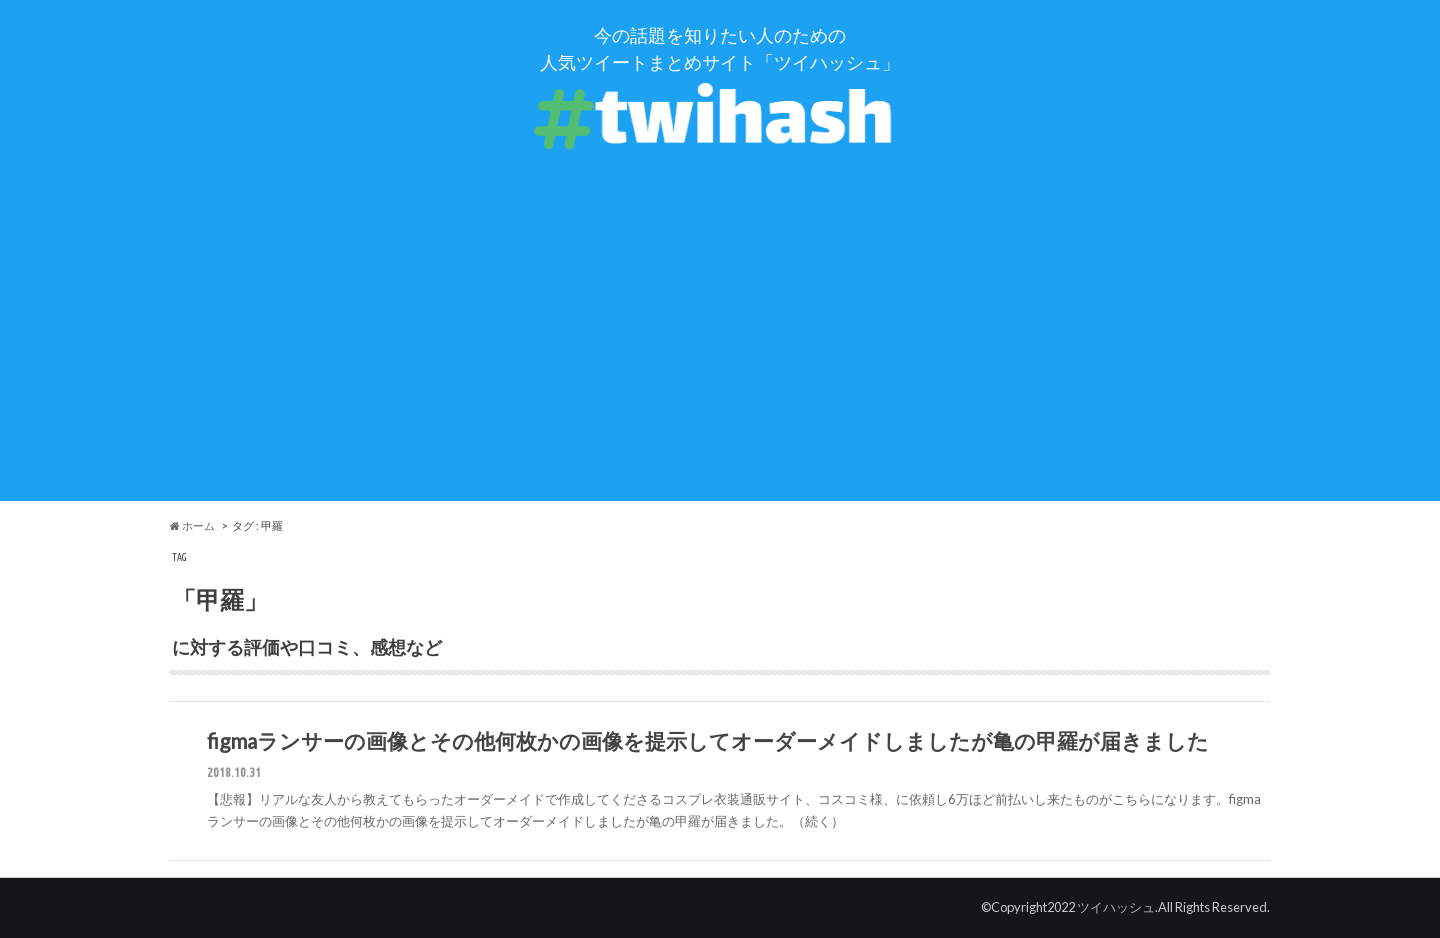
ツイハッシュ (1116, 907)
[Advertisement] (720, 361)
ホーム (192, 525)
